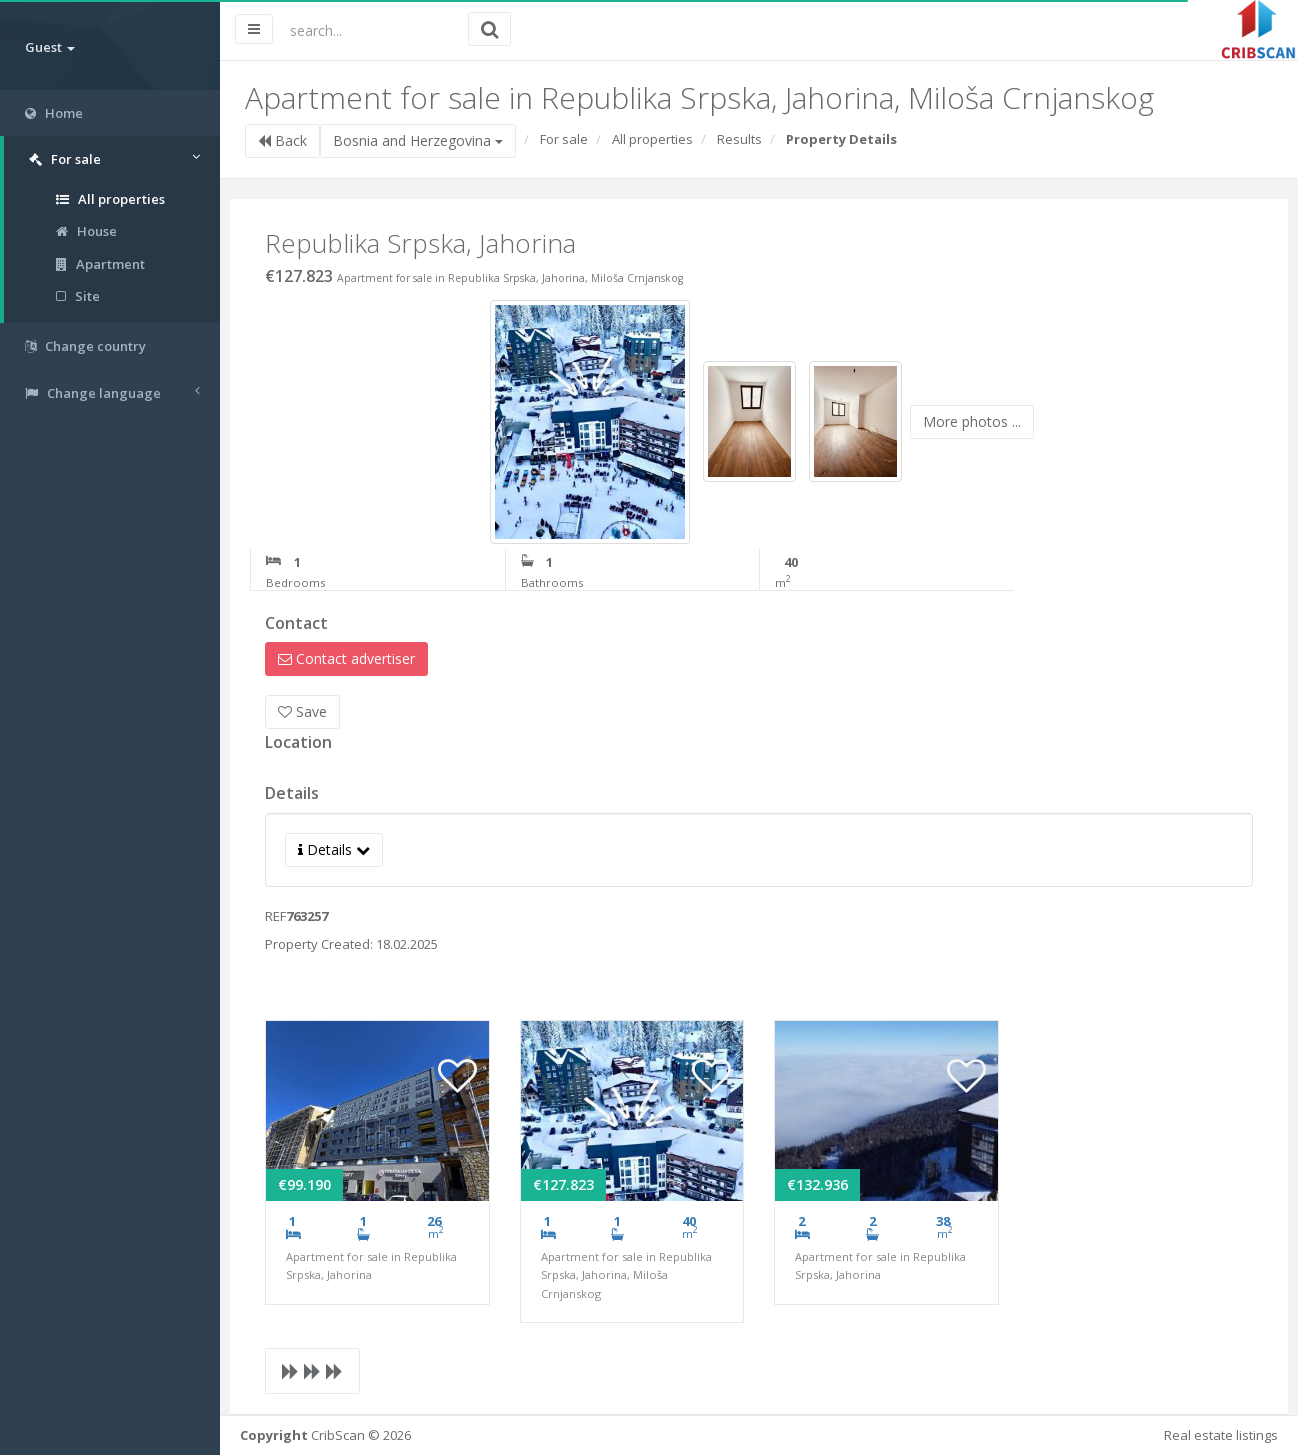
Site (78, 296)
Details (334, 849)
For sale (564, 139)
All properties (110, 199)
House (86, 231)
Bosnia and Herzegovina (418, 140)
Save (302, 711)
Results (739, 139)
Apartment (100, 264)
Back (282, 140)
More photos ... (972, 421)
